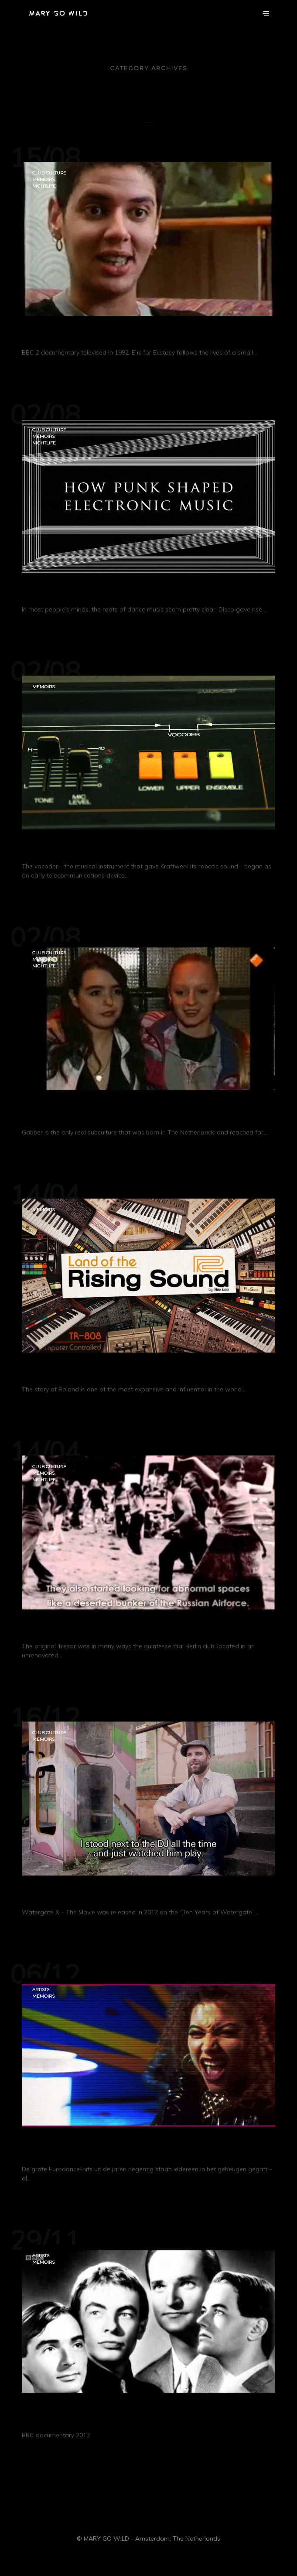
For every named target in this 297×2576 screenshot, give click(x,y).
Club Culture (49, 173)
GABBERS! (49, 1113)
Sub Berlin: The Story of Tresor (100, 1627)
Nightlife (44, 186)
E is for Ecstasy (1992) (76, 334)
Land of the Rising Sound (88, 1370)
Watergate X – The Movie (86, 1893)
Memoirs (43, 179)
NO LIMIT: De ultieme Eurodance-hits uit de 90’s (147, 2150)
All (148, 115)
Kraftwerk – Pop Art (72, 2416)
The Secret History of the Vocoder (109, 847)
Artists (40, 1989)
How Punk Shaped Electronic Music (114, 590)
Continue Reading (73, 369)
